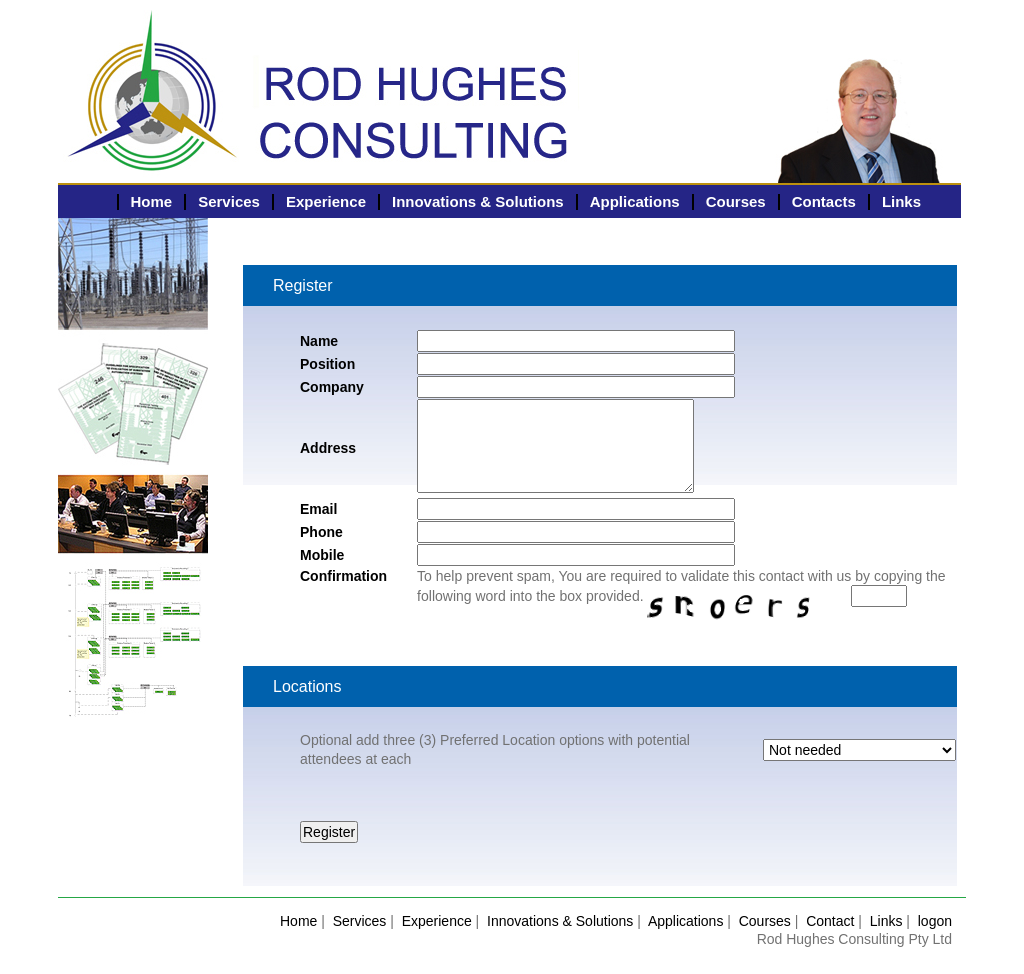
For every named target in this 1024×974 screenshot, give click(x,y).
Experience (326, 201)
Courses (736, 201)
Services (229, 201)
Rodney (153, 45)
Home (152, 201)
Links (901, 201)
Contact (830, 921)
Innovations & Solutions (478, 201)
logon (935, 921)
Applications (635, 201)
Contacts (824, 201)
